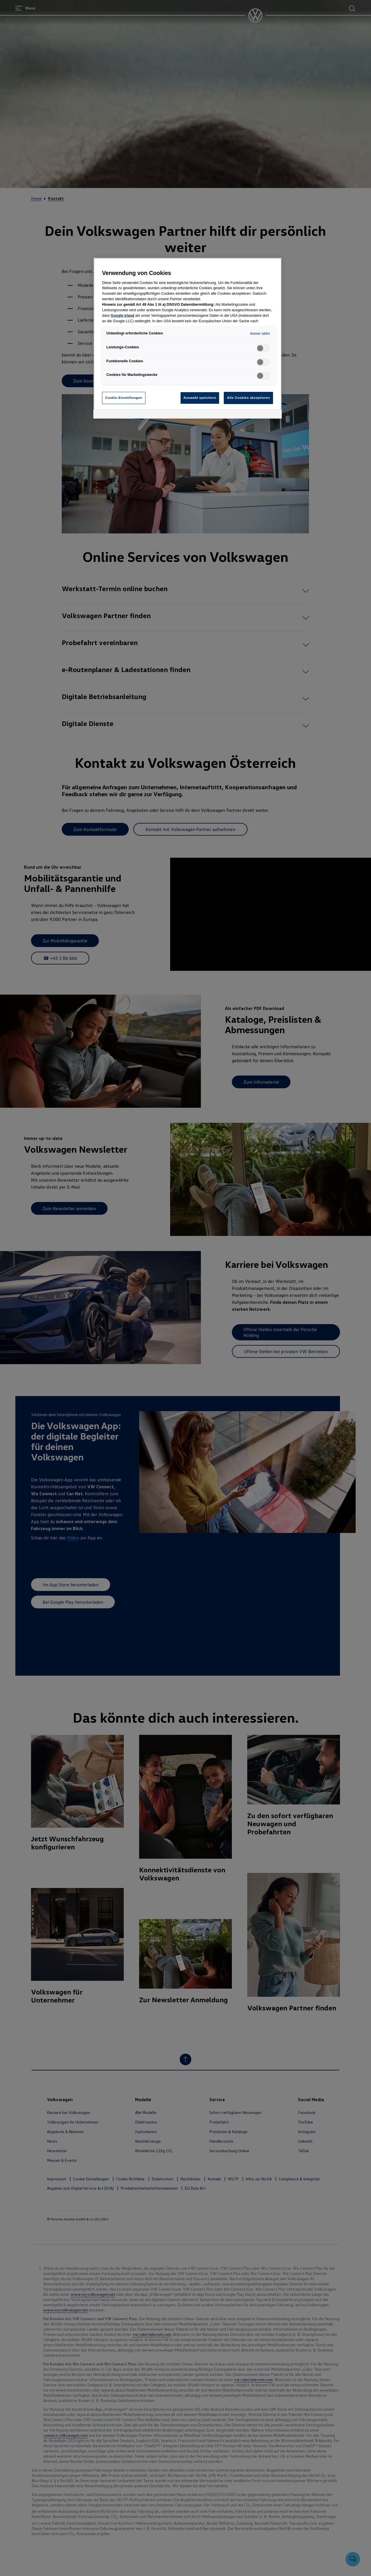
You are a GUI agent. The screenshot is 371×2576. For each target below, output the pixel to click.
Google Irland (122, 316)
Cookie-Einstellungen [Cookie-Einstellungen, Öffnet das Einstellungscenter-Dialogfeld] (123, 397)
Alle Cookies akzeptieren (248, 397)
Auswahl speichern (199, 397)
